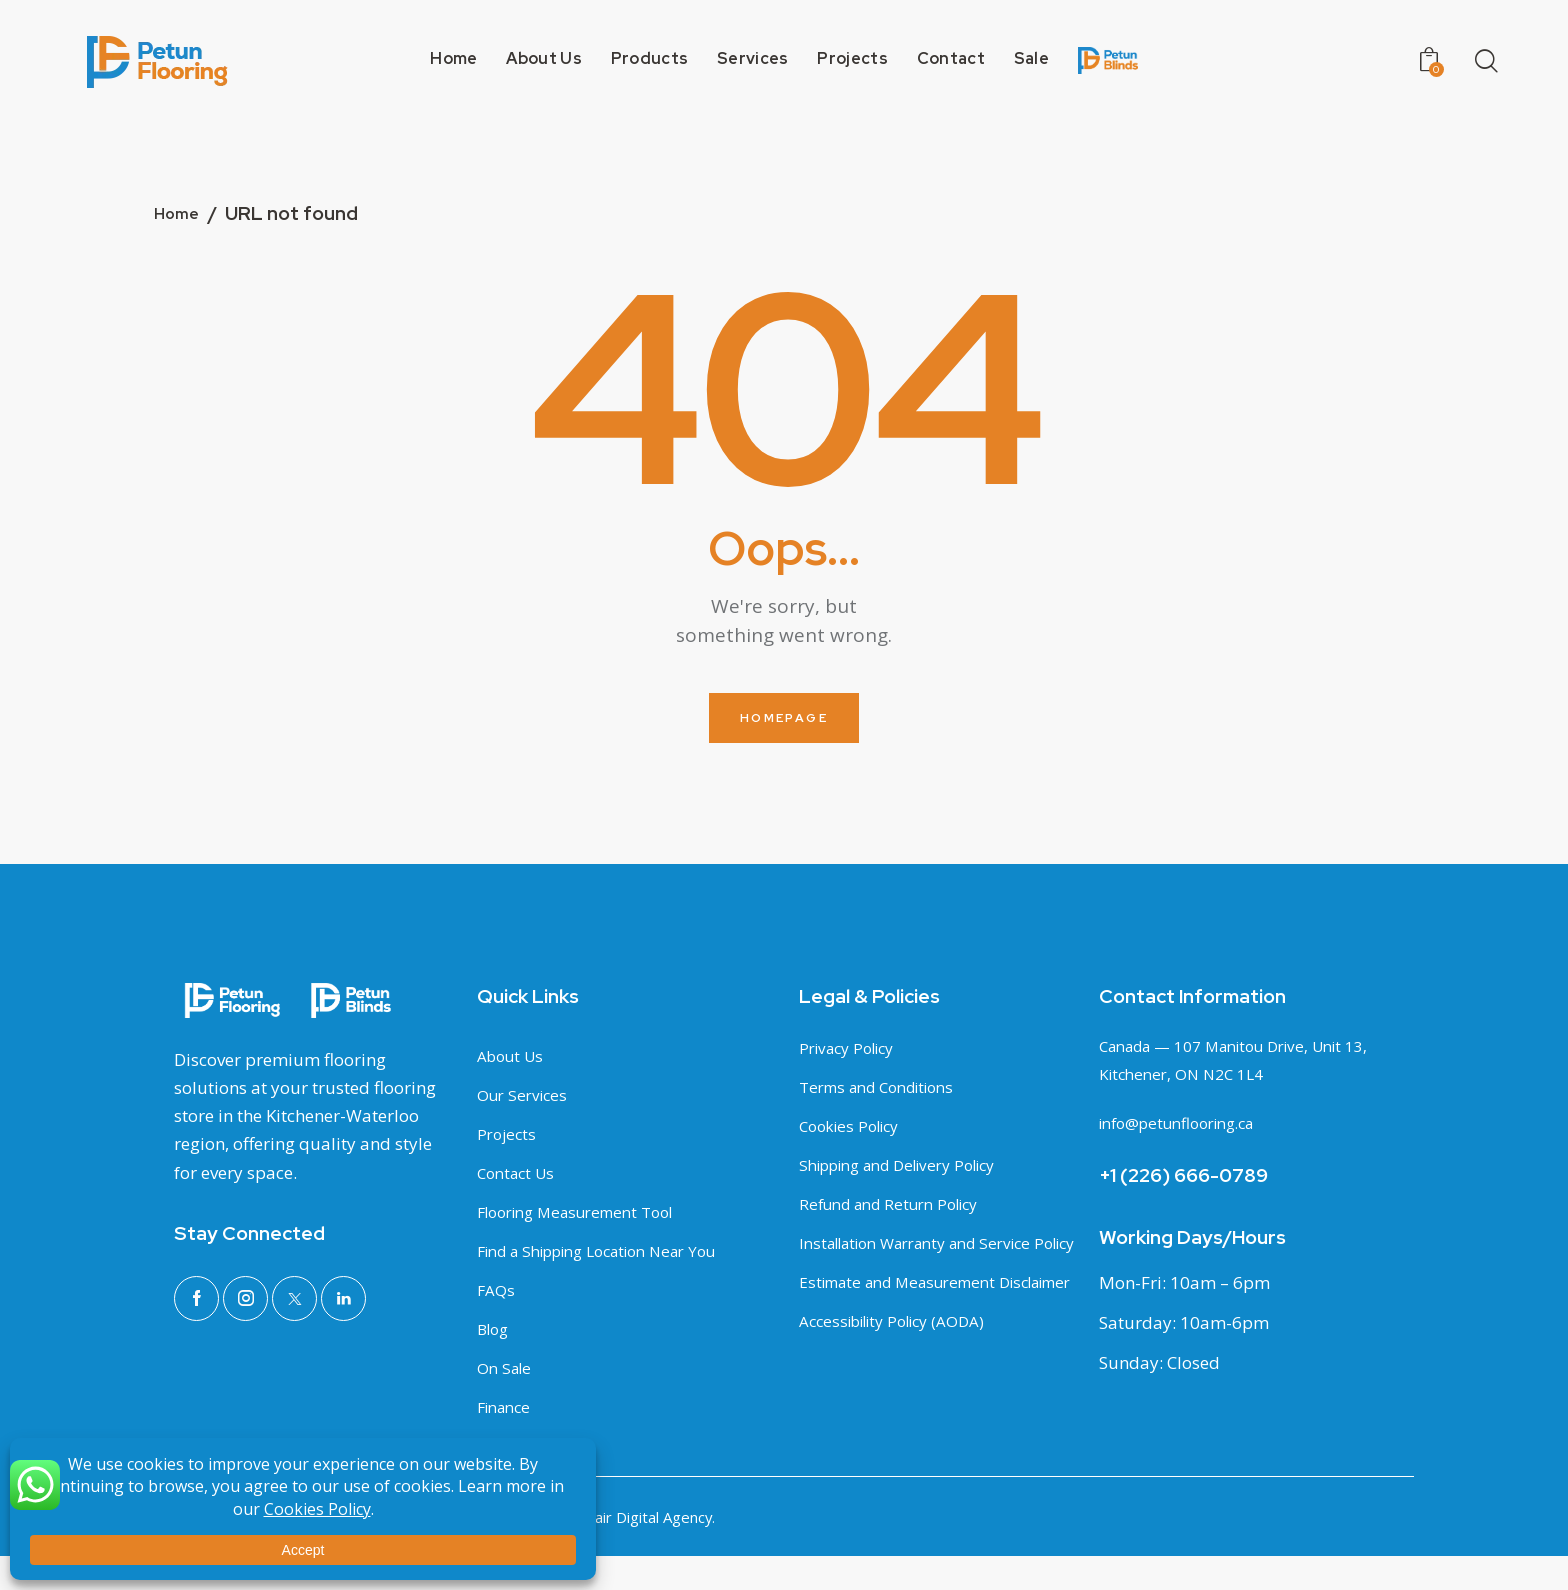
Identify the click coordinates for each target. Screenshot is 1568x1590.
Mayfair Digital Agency (629, 1551)
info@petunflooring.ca (1187, 1125)
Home (180, 215)
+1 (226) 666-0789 (1183, 1178)
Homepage (784, 719)
